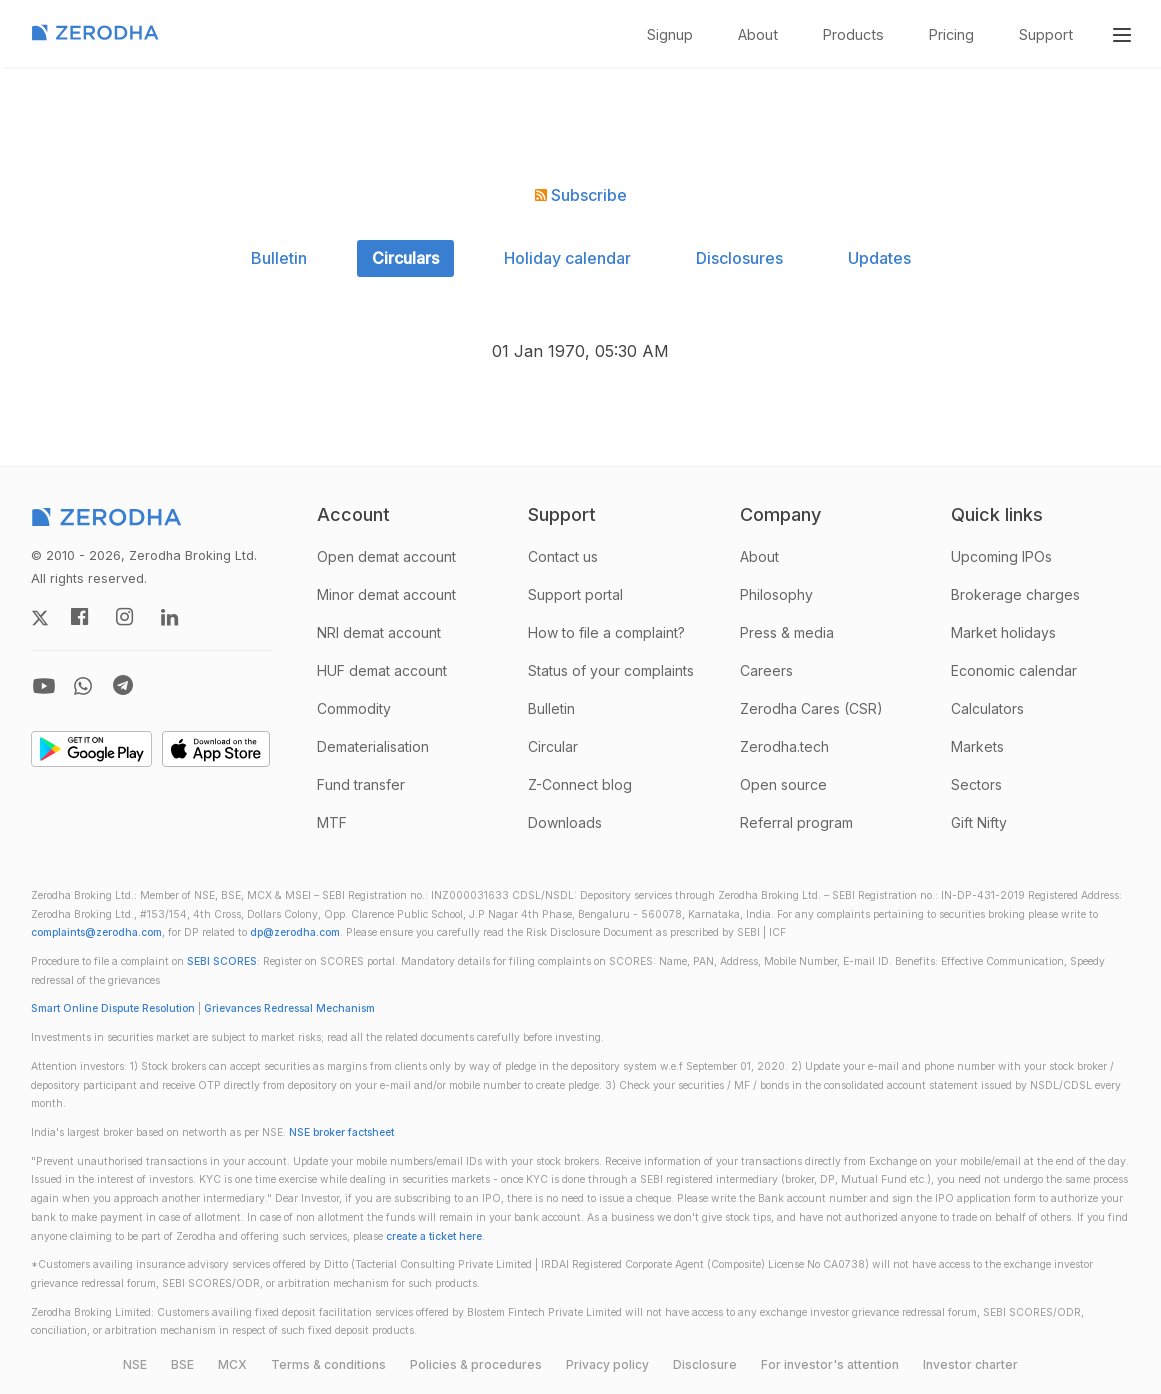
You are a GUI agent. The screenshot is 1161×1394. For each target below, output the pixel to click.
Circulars (405, 258)
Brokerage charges (1015, 594)
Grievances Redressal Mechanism (289, 1008)
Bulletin (279, 258)
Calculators (987, 708)
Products (853, 34)
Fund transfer (361, 784)
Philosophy (776, 594)
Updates (879, 258)
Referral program (796, 822)
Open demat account (386, 556)
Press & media (787, 632)
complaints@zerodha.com (96, 932)
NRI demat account (379, 632)
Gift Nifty (979, 822)
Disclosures (739, 258)
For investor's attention (830, 1364)
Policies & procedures (476, 1364)
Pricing (951, 34)
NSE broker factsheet (341, 1132)
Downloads (565, 822)
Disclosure (705, 1364)
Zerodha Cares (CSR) (811, 708)
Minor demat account (386, 594)
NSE (135, 1364)
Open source (783, 784)
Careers (766, 670)
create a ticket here (434, 1236)
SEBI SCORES (222, 961)
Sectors (976, 784)
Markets (977, 746)
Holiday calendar (567, 258)
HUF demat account (382, 670)
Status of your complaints (611, 670)
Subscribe (581, 195)
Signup (670, 34)
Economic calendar (1014, 670)
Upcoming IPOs (1001, 556)
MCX (232, 1364)
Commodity (354, 708)
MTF (332, 822)
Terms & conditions (328, 1364)
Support (1046, 34)
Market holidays (1003, 632)
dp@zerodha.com (295, 932)
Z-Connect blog (580, 784)
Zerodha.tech (784, 746)
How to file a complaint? (606, 632)
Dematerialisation (373, 746)
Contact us (563, 556)
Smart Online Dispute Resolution (113, 1008)
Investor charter (970, 1364)
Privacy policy (607, 1364)
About (758, 34)
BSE (182, 1364)
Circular (553, 746)
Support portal (575, 594)
